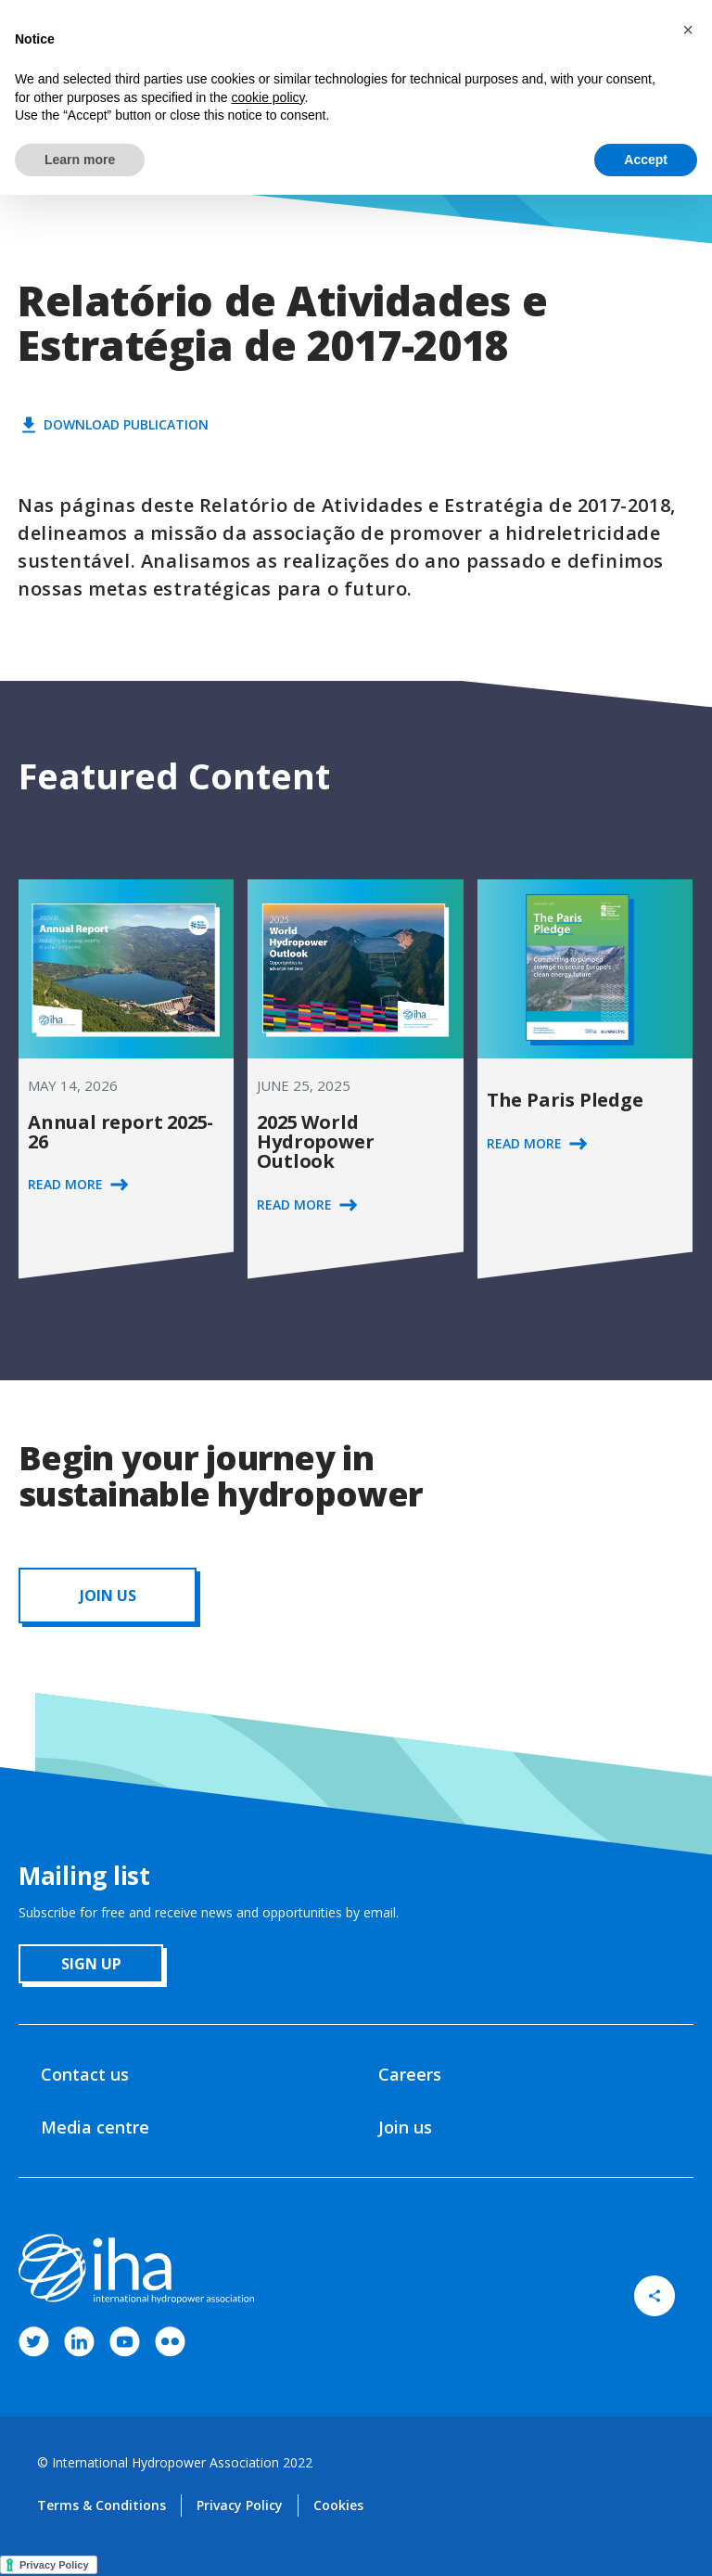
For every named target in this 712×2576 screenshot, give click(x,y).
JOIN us (108, 1595)
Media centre (95, 2127)
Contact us (85, 2074)
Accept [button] (646, 159)
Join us (405, 2127)
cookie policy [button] (267, 97)
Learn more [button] (79, 159)
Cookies (338, 2505)
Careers (409, 2074)
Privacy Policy (240, 2505)
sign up (91, 1964)
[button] (688, 30)
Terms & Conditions (101, 2505)
